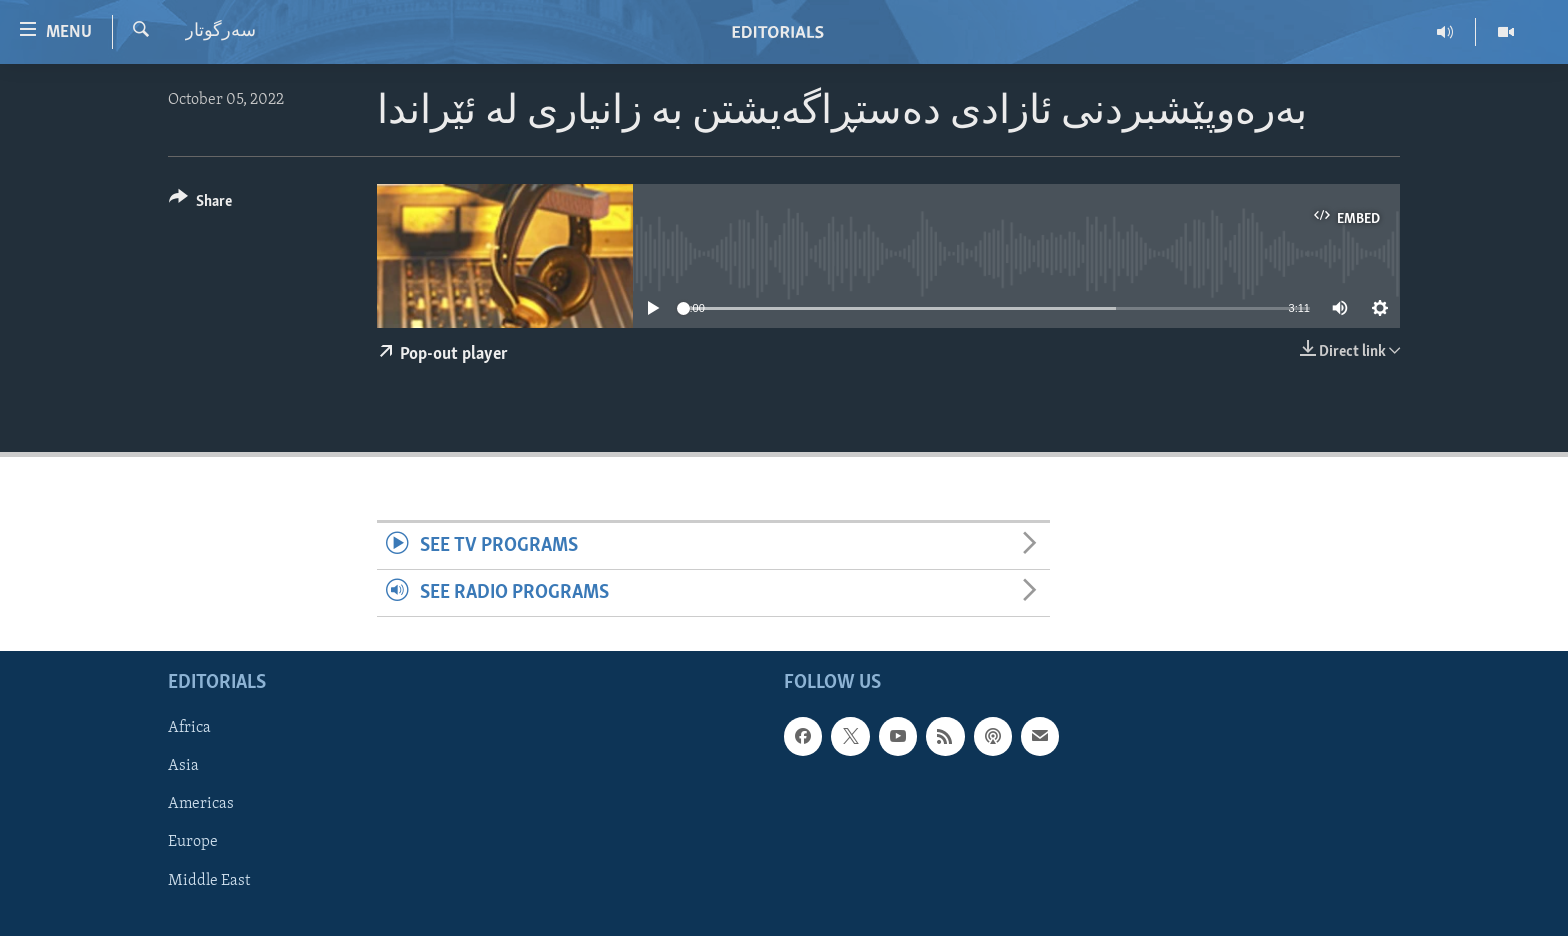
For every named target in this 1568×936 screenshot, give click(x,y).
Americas (201, 805)
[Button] (200, 204)
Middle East (209, 881)
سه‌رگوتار (220, 31)
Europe (193, 843)
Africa (189, 729)
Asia (183, 767)
